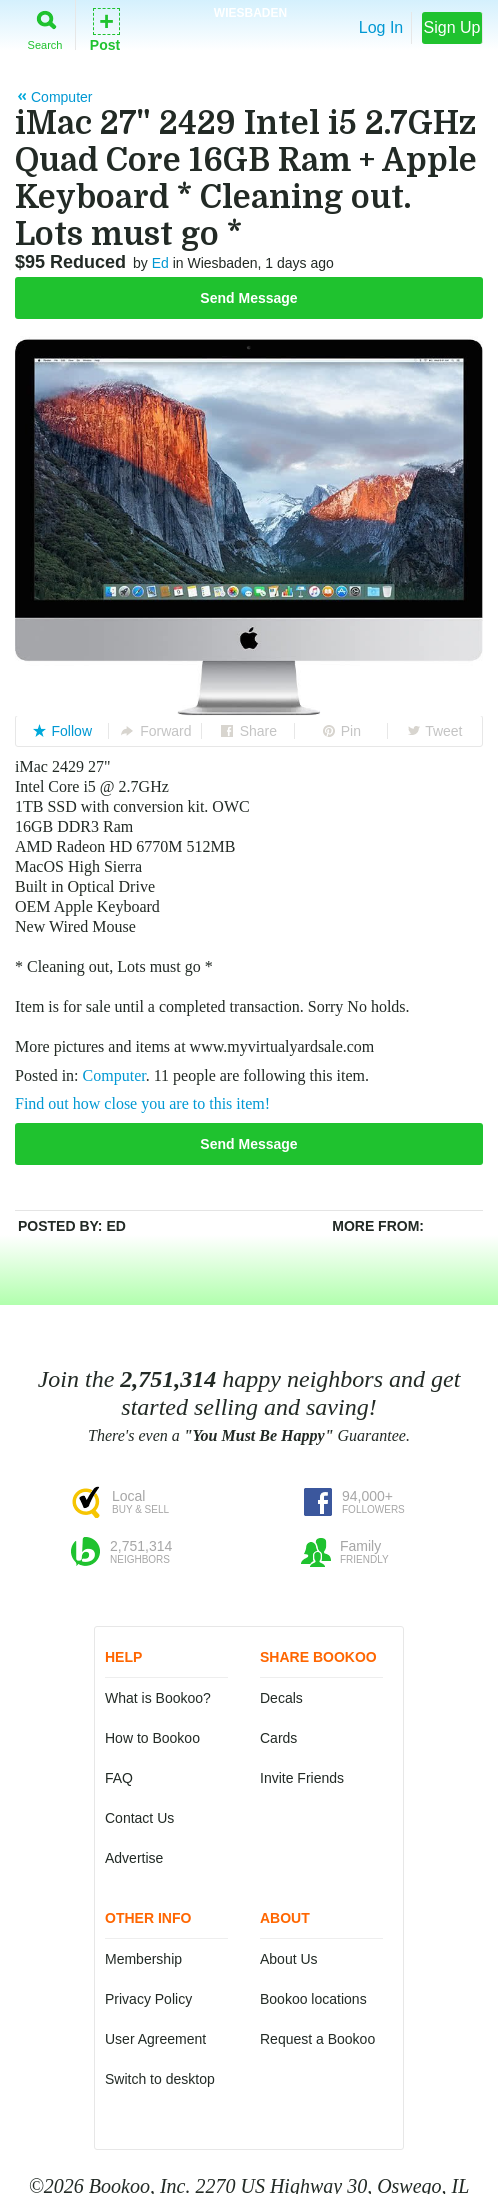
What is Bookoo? (158, 1698)
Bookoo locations (313, 1999)
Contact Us (139, 1818)
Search (45, 26)
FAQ (119, 1778)
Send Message (248, 298)
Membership (143, 1959)
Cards (278, 1738)
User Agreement (155, 2039)
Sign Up (452, 27)
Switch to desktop (160, 2079)
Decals (281, 1698)
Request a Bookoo (317, 2039)
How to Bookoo (152, 1738)
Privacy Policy (148, 1999)
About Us (289, 1959)
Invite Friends (302, 1778)
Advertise (134, 1858)
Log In (381, 27)
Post (105, 28)
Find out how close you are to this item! (142, 1103)
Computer (114, 1075)
